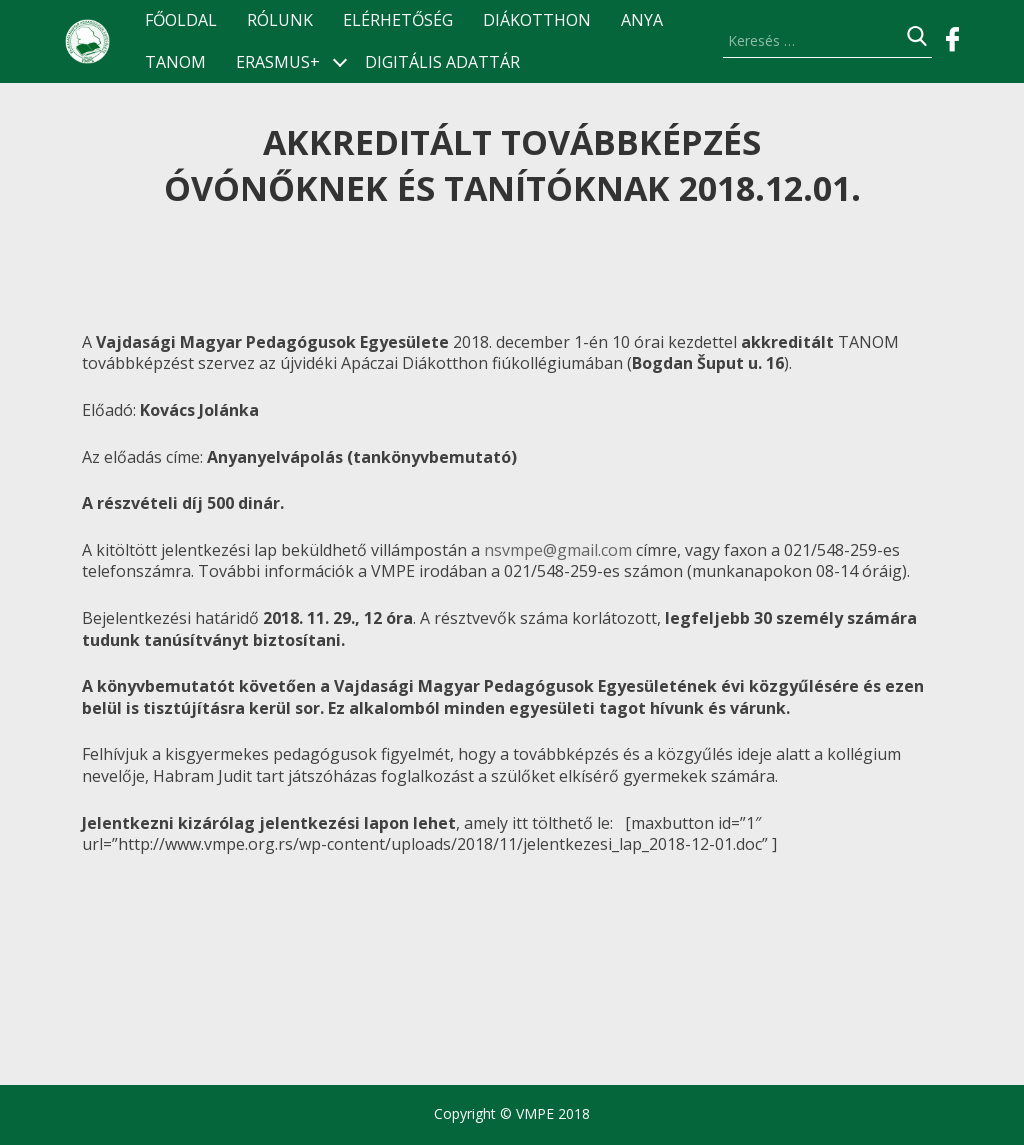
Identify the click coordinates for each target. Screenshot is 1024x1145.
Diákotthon (537, 20)
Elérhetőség (398, 20)
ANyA (642, 20)
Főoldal (181, 20)
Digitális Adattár (442, 62)
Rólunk (280, 20)
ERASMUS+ (278, 62)
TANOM (175, 62)
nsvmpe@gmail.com (558, 550)
